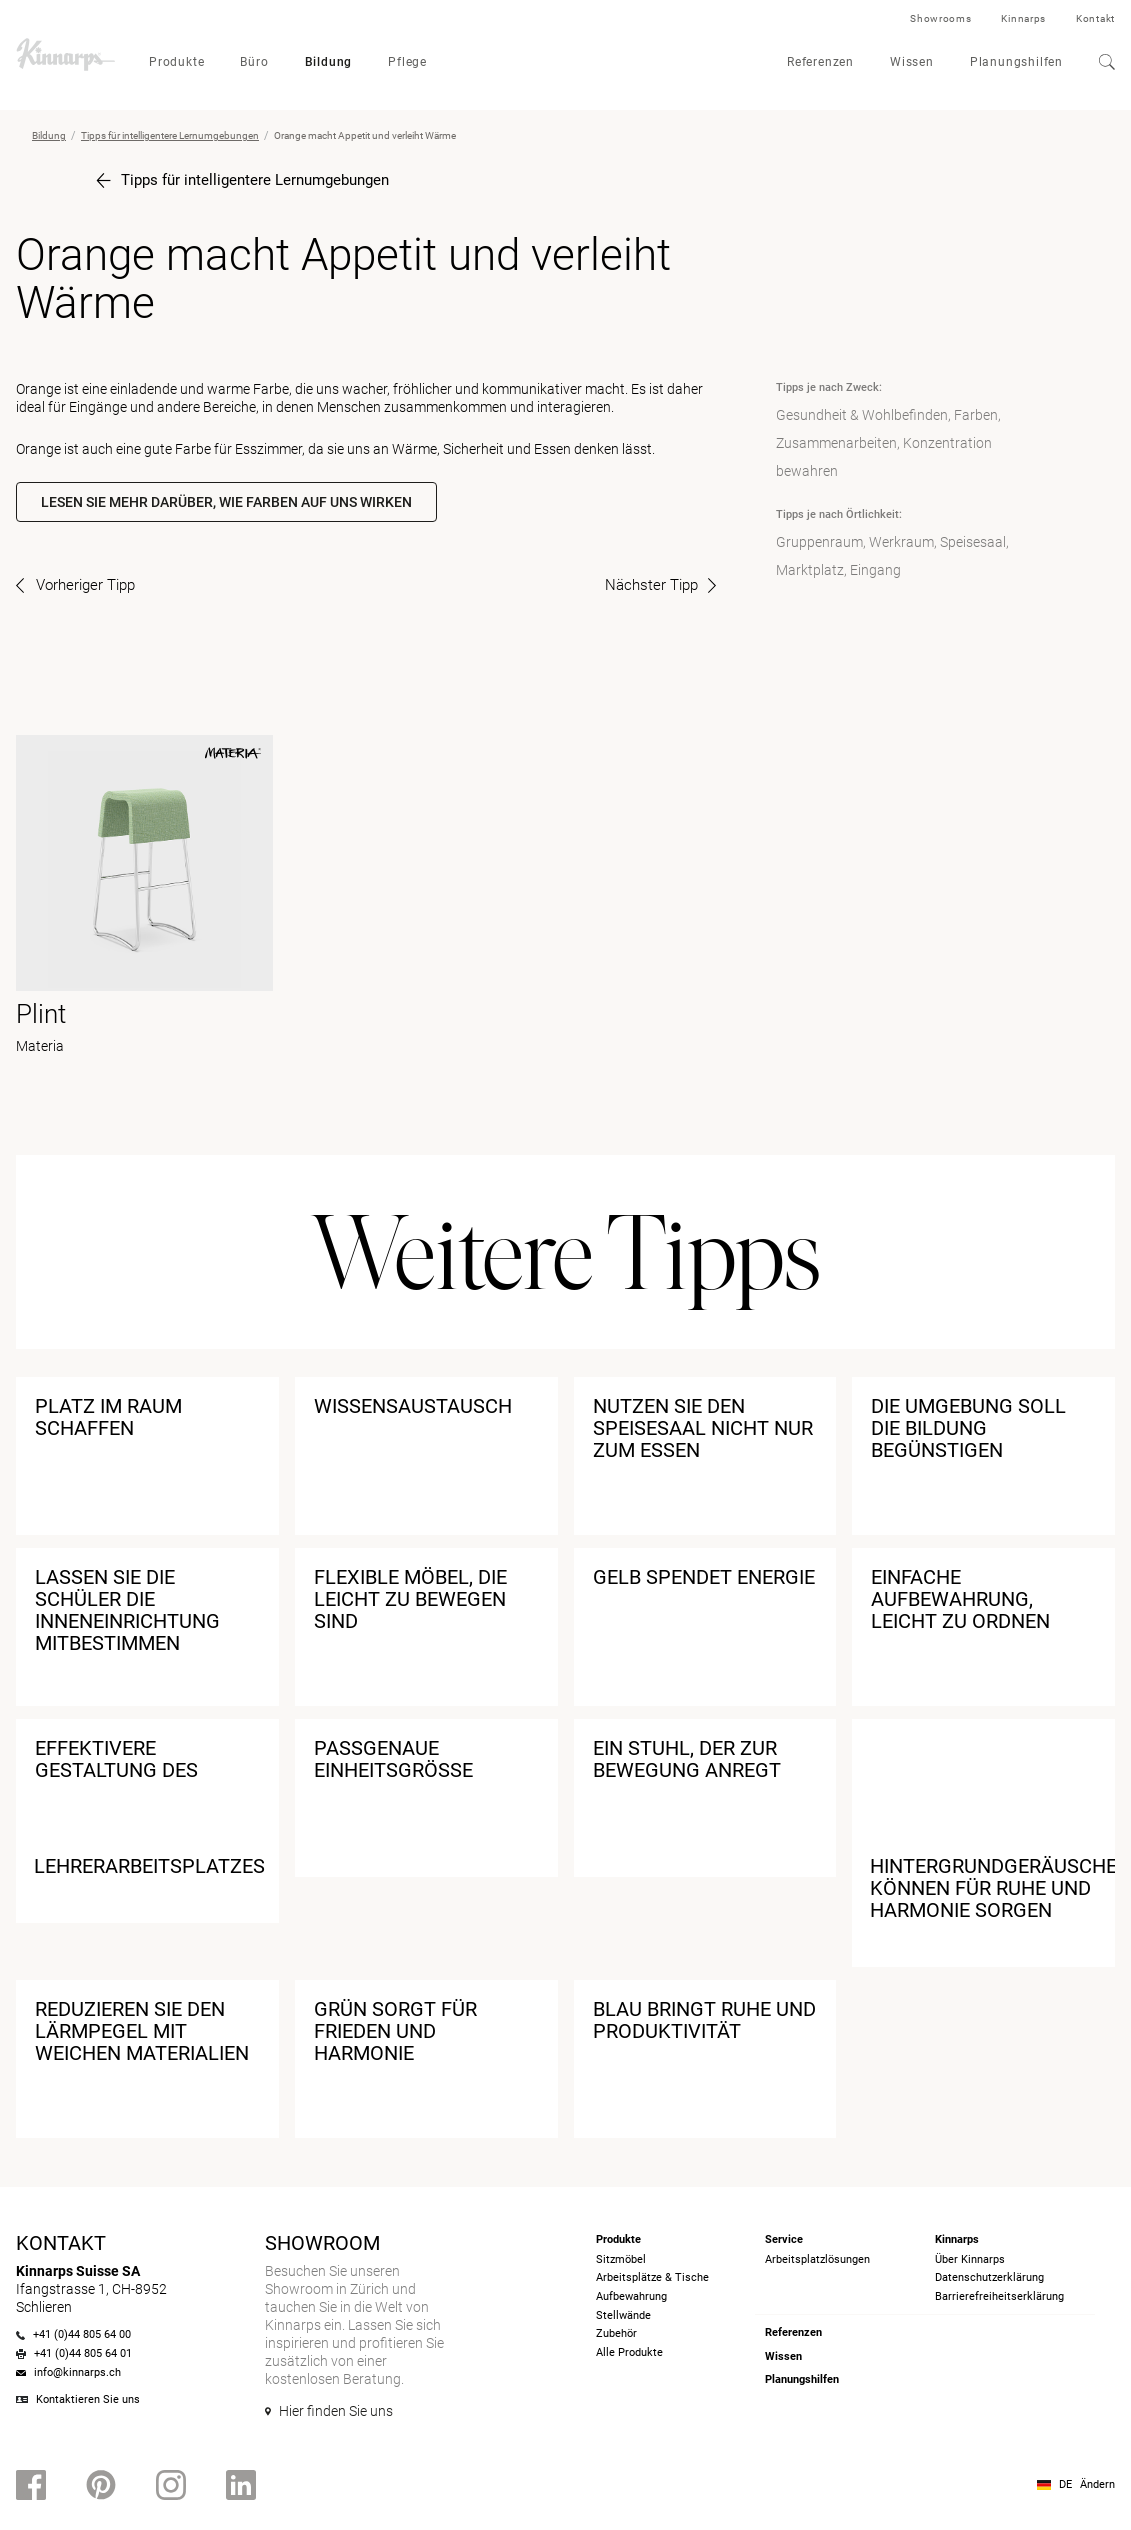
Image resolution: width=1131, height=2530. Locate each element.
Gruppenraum (819, 542)
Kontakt (1095, 18)
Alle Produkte (629, 2352)
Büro (254, 62)
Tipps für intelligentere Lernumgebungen (170, 135)
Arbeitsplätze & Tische (652, 2277)
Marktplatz (810, 570)
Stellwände (623, 2315)
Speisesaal (973, 542)
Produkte (176, 62)
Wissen (912, 62)
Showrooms (940, 18)
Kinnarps (1023, 18)
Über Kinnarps (970, 2259)
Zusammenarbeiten (836, 443)
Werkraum (901, 542)
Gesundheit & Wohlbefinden (862, 415)
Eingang (875, 570)
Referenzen (820, 62)
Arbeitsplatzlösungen (817, 2259)
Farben (976, 415)
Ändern (1097, 2484)
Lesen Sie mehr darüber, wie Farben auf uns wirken (226, 502)
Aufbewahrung (631, 2296)
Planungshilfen (1016, 62)
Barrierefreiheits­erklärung (999, 2296)
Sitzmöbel (621, 2259)
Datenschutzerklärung (989, 2277)
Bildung (329, 62)
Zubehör (616, 2333)
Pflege (407, 62)
